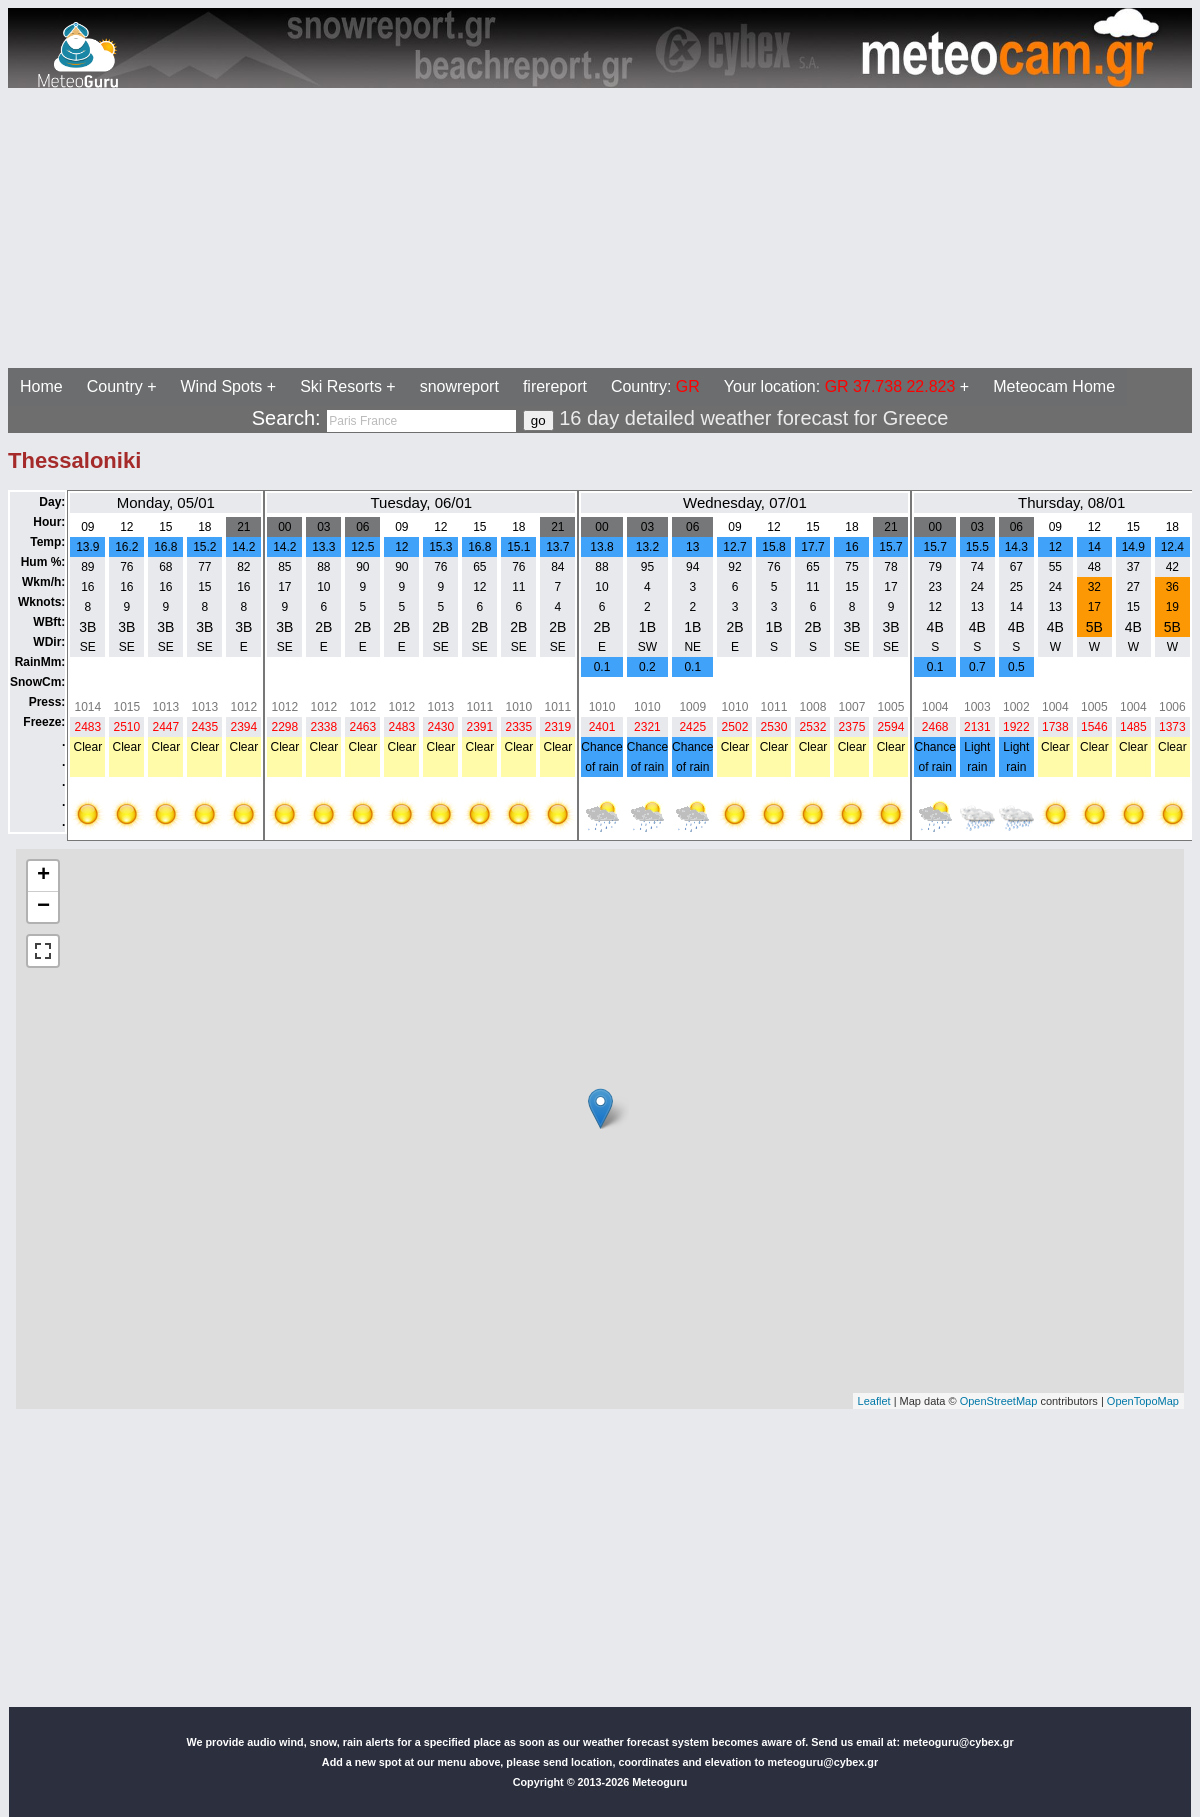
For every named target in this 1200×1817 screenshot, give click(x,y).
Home (41, 386)
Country (115, 386)
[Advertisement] (600, 228)
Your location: (840, 386)
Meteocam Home (1054, 386)
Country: (655, 386)
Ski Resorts (341, 386)
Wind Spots (222, 386)
